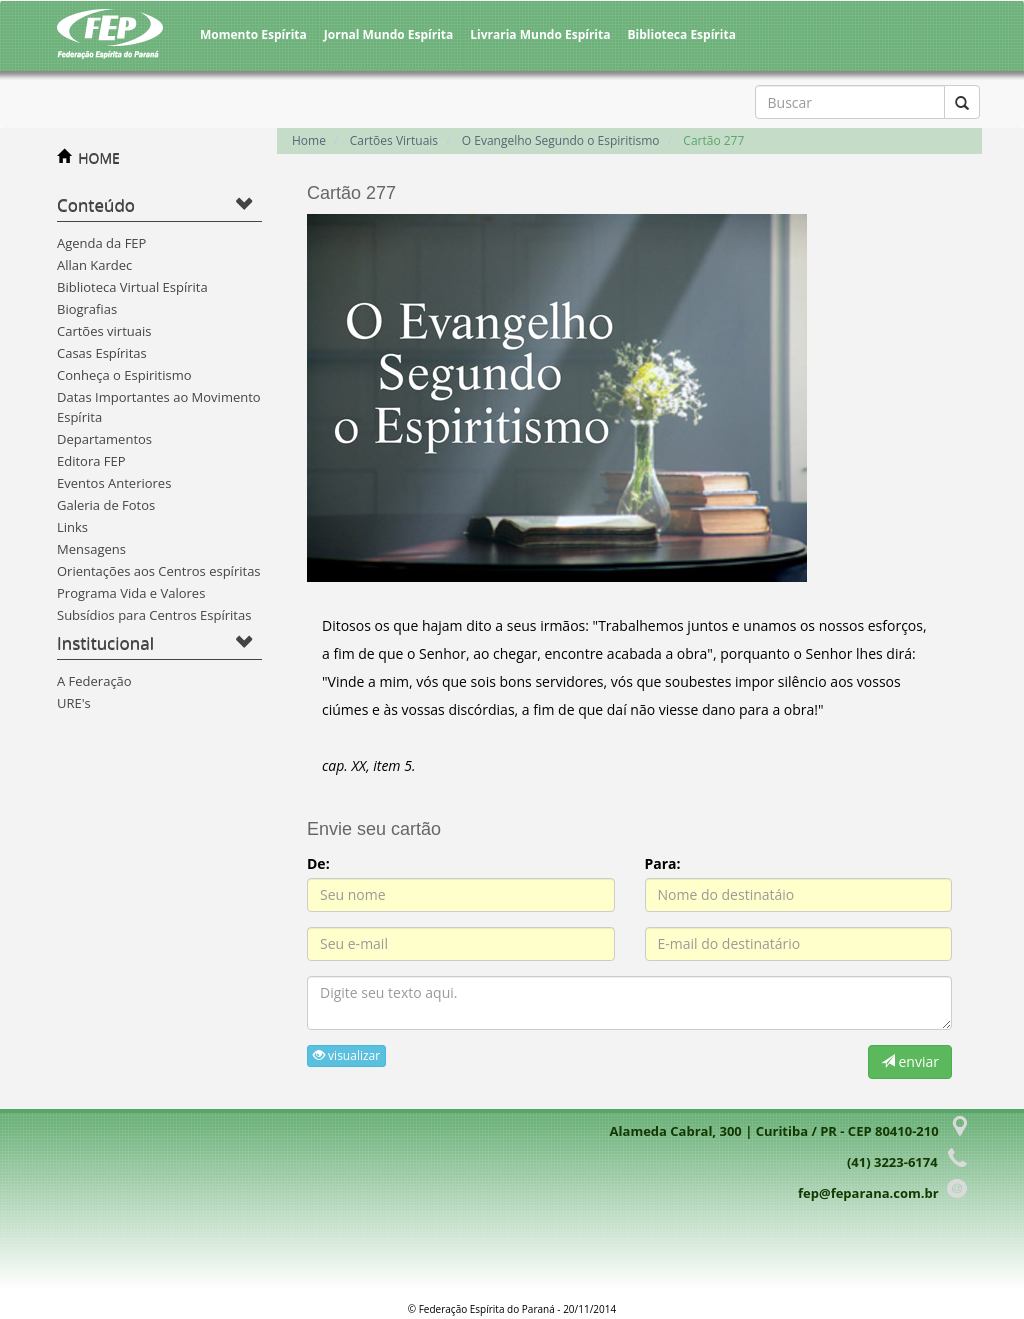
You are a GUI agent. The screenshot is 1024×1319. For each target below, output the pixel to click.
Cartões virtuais (104, 331)
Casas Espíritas (102, 353)
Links (72, 527)
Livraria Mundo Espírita (540, 34)
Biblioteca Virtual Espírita (132, 287)
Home (309, 140)
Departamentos (104, 439)
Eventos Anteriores (114, 483)
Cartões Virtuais (394, 140)
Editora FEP (91, 461)
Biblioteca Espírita (681, 34)
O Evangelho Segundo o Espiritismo (561, 140)
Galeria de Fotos (106, 505)
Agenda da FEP (101, 243)
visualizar (346, 1055)
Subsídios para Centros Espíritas (154, 615)
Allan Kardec (94, 265)
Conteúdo (96, 204)
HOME (99, 157)
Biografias (87, 309)
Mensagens (91, 549)
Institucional (105, 642)
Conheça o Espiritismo (124, 375)
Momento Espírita (253, 34)
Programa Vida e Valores (131, 593)
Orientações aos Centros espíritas (159, 571)
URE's (74, 703)
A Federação (94, 681)
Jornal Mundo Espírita (389, 34)
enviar (910, 1061)
